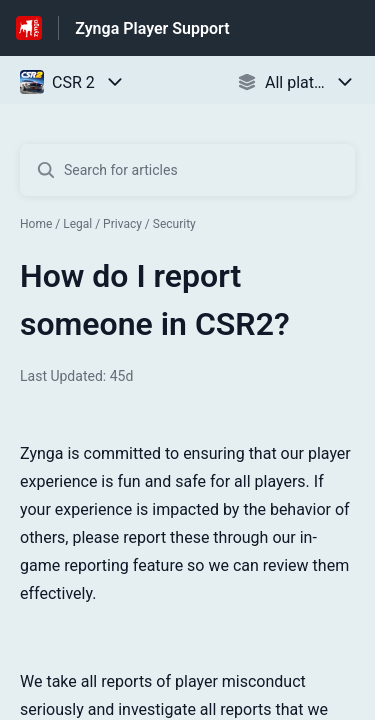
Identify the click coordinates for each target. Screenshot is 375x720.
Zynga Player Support (152, 28)
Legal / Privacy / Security (129, 224)
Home (36, 224)
